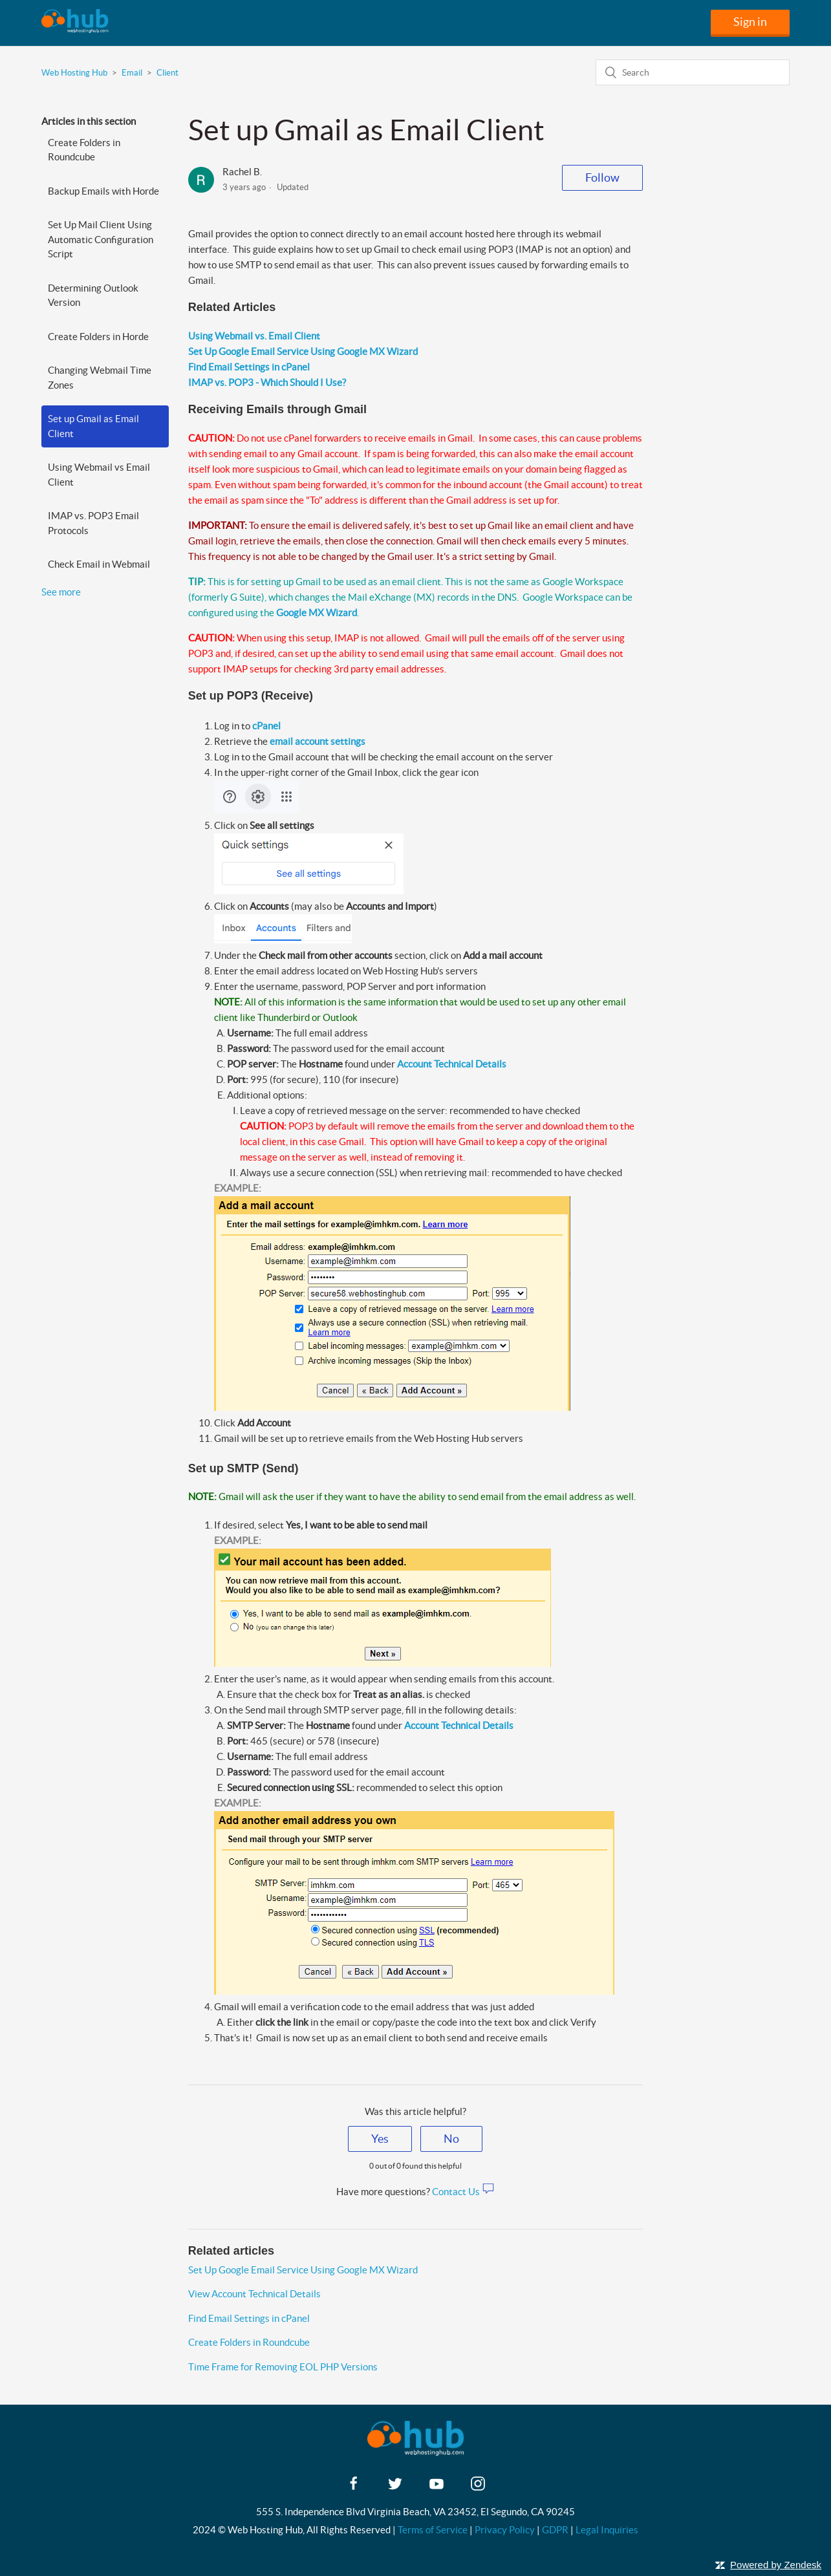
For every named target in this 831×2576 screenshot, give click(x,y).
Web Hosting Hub (74, 73)
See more (61, 591)
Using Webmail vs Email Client (99, 475)
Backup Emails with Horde (103, 191)
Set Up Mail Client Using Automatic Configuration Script (100, 239)
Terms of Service (433, 2529)
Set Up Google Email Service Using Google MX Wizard (303, 351)
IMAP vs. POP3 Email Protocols (93, 523)
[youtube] (436, 2487)
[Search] (693, 72)
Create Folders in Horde (98, 336)
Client (167, 73)
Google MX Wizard (316, 612)
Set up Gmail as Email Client (93, 426)
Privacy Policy (505, 2529)
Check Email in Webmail (99, 564)
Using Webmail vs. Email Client (254, 335)
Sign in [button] (750, 21)
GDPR (555, 2529)
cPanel (266, 725)
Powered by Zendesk (775, 2564)
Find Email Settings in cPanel (249, 366)
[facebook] (353, 2487)
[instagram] (478, 2487)
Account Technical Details (451, 1063)
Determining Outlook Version (93, 295)
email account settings (317, 741)
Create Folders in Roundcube (84, 150)
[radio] (380, 2139)
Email (132, 73)
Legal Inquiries (607, 2529)
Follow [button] (602, 177)
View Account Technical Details (254, 2293)
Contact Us (463, 2191)
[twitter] (395, 2487)
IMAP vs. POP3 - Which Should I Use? (267, 382)
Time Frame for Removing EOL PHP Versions (283, 2366)
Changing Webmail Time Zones (99, 378)
